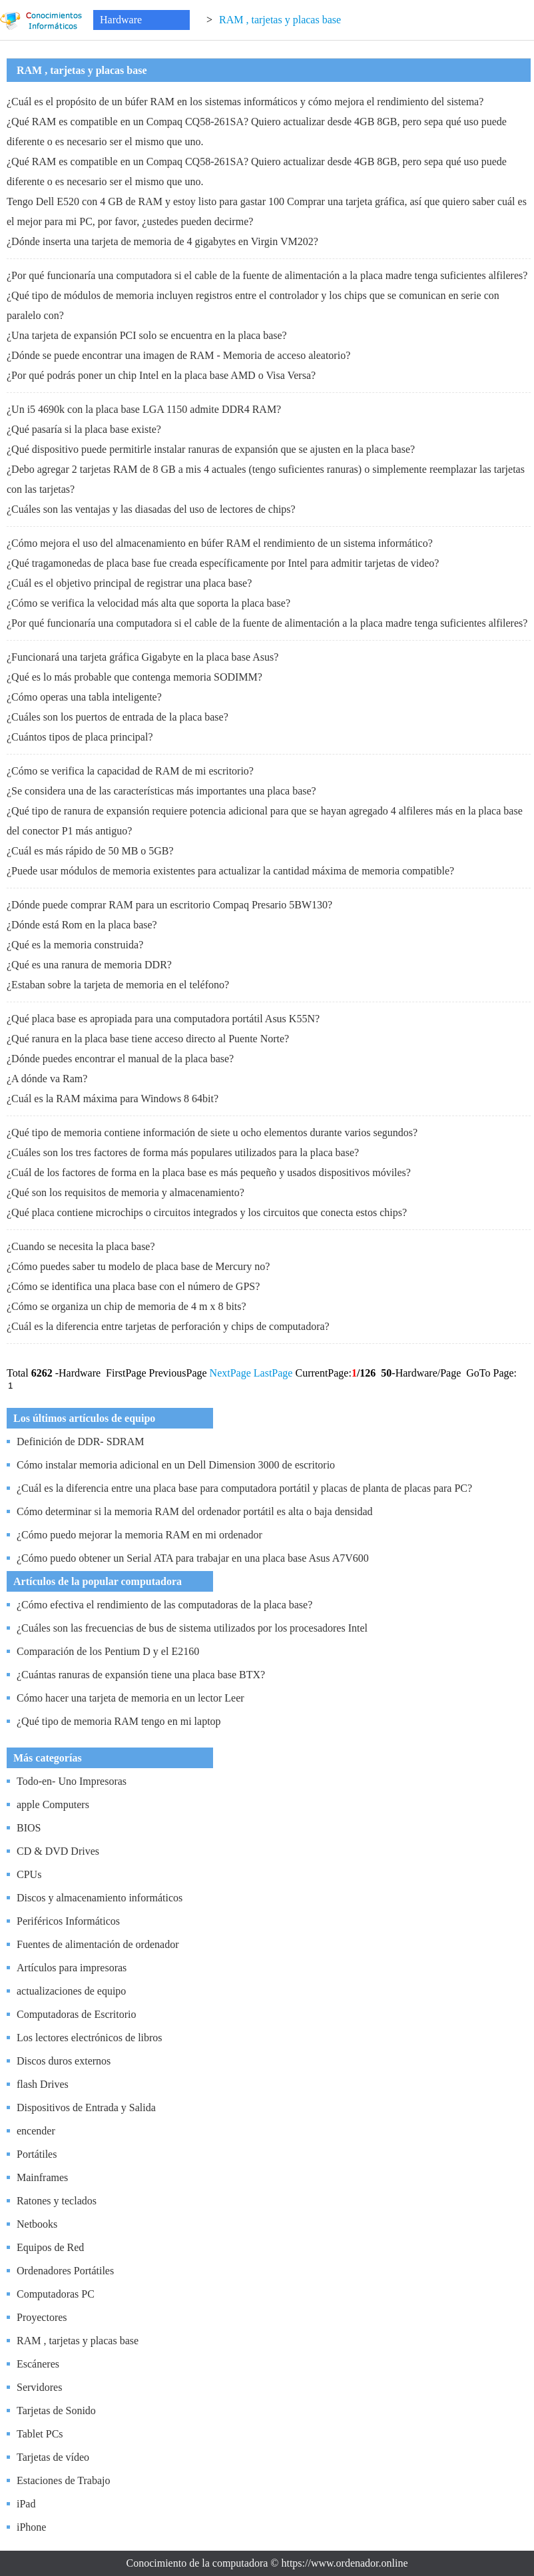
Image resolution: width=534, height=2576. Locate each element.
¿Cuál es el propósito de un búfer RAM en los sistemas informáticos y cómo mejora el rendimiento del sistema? (245, 101)
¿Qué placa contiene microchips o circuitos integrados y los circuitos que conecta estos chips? (207, 1212)
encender (36, 2130)
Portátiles (37, 2154)
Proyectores (42, 2317)
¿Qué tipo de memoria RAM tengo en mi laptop (119, 1721)
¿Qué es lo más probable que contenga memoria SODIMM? (134, 677)
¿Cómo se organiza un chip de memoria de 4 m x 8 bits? (126, 1306)
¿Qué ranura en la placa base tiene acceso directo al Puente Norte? (148, 1038)
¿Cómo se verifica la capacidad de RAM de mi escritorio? (130, 771)
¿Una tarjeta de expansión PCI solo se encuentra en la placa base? (147, 335)
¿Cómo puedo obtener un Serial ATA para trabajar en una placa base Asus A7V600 (193, 1558)
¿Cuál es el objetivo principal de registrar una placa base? (129, 583)
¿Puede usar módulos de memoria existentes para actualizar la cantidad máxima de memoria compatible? (230, 870)
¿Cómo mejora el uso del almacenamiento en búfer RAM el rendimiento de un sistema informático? (220, 543)
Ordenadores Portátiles (65, 2270)
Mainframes (42, 2177)
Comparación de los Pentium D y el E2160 (108, 1651)
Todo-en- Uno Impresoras (72, 1781)
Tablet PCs (40, 2433)
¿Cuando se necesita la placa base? (81, 1246)
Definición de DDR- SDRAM (80, 1441)
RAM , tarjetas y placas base (280, 19)
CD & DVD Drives (58, 1851)
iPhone (31, 2527)
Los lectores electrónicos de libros (89, 2037)
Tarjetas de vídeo (53, 2457)
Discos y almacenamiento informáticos (99, 1897)
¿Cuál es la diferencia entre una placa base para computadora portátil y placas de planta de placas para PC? (244, 1488)
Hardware (121, 19)
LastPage (273, 1373)
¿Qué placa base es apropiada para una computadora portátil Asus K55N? (163, 1018)
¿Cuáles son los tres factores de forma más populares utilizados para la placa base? (183, 1152)
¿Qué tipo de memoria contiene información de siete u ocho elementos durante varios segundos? (212, 1132)
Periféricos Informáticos (68, 1921)
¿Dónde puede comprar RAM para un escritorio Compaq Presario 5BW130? (169, 904)
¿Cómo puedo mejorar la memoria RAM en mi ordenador (139, 1534)
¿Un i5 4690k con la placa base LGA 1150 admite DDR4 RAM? (144, 409)
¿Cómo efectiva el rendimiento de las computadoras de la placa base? (164, 1604)
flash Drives (43, 2084)
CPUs (29, 1874)
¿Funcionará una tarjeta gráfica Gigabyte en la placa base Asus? (142, 657)
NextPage (230, 1373)
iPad (26, 2503)
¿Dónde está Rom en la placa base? (82, 924)
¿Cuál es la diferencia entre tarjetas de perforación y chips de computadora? (168, 1326)
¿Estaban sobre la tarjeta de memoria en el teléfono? (118, 984)
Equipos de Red (50, 2247)
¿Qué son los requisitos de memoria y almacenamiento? (125, 1192)
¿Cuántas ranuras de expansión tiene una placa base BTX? (141, 1674)
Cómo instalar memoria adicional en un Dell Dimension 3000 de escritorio (176, 1464)
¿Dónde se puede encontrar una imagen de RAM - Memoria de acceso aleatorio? (178, 355)
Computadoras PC (56, 2294)
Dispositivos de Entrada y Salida (86, 2107)
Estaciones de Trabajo (63, 2480)
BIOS (29, 1827)
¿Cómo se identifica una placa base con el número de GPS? (133, 1286)
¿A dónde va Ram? (47, 1078)
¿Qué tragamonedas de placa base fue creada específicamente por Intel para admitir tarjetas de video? (223, 563)
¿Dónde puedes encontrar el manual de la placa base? (120, 1058)
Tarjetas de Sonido (56, 2410)
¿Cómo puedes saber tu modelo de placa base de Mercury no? (138, 1266)
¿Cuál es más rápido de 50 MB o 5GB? (90, 850)
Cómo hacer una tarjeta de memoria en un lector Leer (130, 1698)
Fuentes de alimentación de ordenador (97, 1944)
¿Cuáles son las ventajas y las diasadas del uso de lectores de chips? (151, 509)
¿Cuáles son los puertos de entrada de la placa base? (117, 717)
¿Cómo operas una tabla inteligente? (84, 697)
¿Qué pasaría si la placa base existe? (84, 429)
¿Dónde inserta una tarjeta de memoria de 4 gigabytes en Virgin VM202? (162, 241)
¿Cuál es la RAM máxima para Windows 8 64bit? (112, 1098)
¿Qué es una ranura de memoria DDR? (89, 964)
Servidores (39, 2387)
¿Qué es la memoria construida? (75, 944)
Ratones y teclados (57, 2200)
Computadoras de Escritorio (76, 2014)
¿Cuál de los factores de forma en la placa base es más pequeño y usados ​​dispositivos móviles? (209, 1172)
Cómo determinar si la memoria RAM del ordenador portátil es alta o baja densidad (195, 1511)
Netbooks (37, 2224)
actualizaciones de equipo (71, 1991)
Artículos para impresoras (72, 1967)
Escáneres (38, 2364)
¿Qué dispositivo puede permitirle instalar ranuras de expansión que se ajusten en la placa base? (211, 449)
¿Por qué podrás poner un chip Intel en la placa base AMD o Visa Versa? (161, 375)
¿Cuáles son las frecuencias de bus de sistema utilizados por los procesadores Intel (192, 1628)
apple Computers (53, 1804)
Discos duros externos (64, 2061)
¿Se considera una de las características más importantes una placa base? (161, 791)
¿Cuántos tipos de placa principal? (79, 737)
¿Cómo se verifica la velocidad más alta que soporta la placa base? (148, 603)
